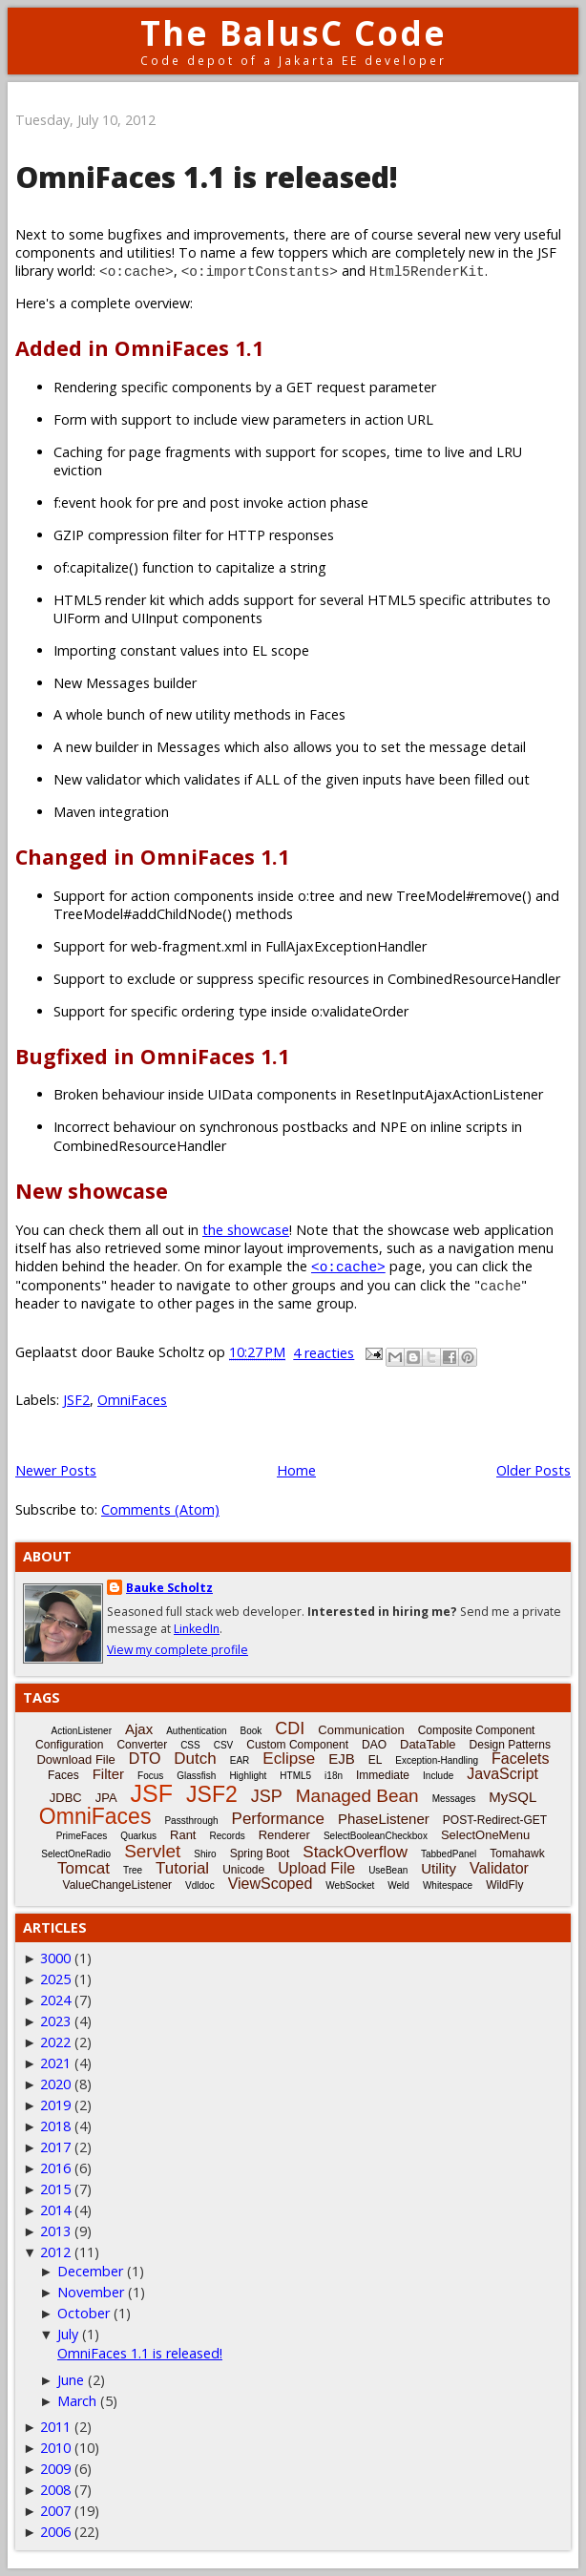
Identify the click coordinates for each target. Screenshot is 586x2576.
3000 (55, 1958)
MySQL (512, 1797)
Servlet (152, 1851)
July (67, 2334)
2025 (55, 1979)
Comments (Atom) (160, 1509)
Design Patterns (510, 1744)
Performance (278, 1819)
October (83, 2313)
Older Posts (533, 1470)
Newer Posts (55, 1470)
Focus (150, 1775)
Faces (63, 1775)
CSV (224, 1745)
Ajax (139, 1729)
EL (375, 1760)
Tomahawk (517, 1853)
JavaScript (502, 1774)
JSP (267, 1796)
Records (226, 1836)
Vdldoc (200, 1885)
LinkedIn (197, 1629)
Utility (438, 1868)
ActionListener (82, 1731)
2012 (55, 2252)
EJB (341, 1758)
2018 (55, 2126)
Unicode (243, 1869)
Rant (183, 1835)
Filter (108, 1774)
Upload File (316, 1868)
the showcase (245, 1230)
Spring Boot (260, 1853)
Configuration (69, 1744)
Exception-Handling (436, 1760)
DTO (144, 1758)
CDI (289, 1728)
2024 (55, 2000)
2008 (55, 2490)
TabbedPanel (448, 1854)
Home (296, 1470)
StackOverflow (355, 1852)
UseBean (388, 1870)
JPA (106, 1798)
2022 (55, 2042)
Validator (499, 1868)
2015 (55, 2189)
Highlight (247, 1775)
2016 (55, 2168)
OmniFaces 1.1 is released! (206, 177)
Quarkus (138, 1836)
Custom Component (297, 1744)
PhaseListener (383, 1819)
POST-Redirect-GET (495, 1820)
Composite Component (476, 1730)
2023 (55, 2021)
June (70, 2380)
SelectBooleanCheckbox (376, 1836)
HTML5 (295, 1775)
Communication (361, 1730)
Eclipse (288, 1758)
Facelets (520, 1758)
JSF (152, 1793)
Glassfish (196, 1775)
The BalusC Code (293, 32)
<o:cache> (348, 1266)
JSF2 (76, 1400)
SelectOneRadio (76, 1854)
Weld (398, 1885)
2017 (55, 2147)
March (76, 2401)
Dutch (195, 1758)
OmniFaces (132, 1400)
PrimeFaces (81, 1836)
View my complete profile (177, 1650)
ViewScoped (270, 1883)
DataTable (428, 1744)
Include (438, 1775)
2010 (55, 2448)
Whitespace (447, 1885)
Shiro (205, 1854)
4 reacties (323, 1353)
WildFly (504, 1885)
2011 (55, 2427)
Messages (454, 1798)
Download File (75, 1759)
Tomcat (83, 1868)
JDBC (66, 1798)
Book (251, 1731)
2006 (55, 2532)
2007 (55, 2511)
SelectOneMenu (485, 1835)
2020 (55, 2084)
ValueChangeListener (118, 1885)
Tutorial (182, 1868)
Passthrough (191, 1820)
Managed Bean (357, 1796)
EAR (240, 1760)
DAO (374, 1744)
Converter (141, 1744)
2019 (55, 2105)
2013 (55, 2231)
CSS (190, 1745)
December (90, 2271)
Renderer (284, 1835)
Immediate (382, 1775)
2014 (55, 2210)
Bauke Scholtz (169, 1588)
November (90, 2292)
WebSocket (349, 1885)
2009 (55, 2469)
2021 (55, 2063)
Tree (132, 1870)
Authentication (196, 1731)
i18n (333, 1775)
